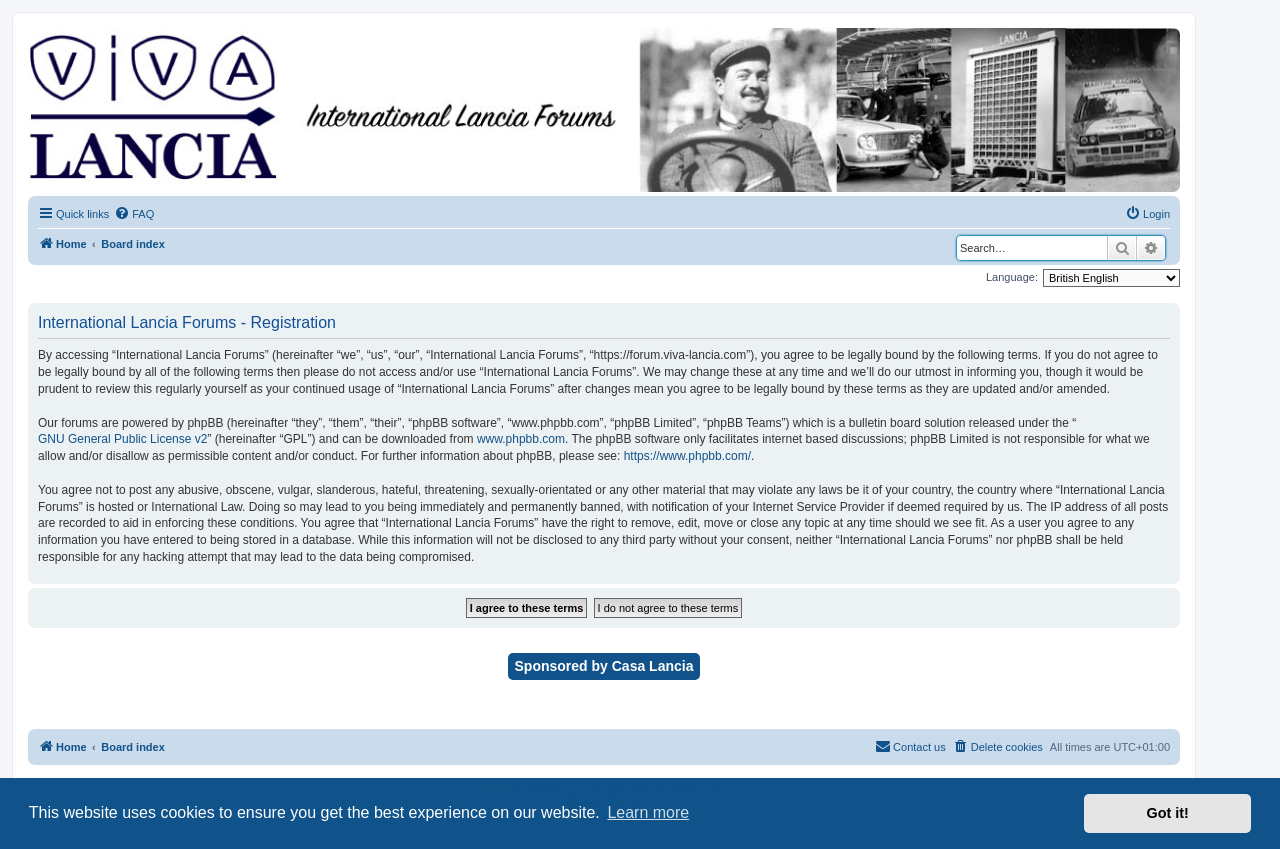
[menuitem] (134, 214)
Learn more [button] (648, 812)
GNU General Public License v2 (122, 439)
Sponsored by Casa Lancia (604, 666)
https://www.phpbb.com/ (687, 456)
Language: (1012, 277)
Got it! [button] (1168, 813)
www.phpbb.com (521, 439)
